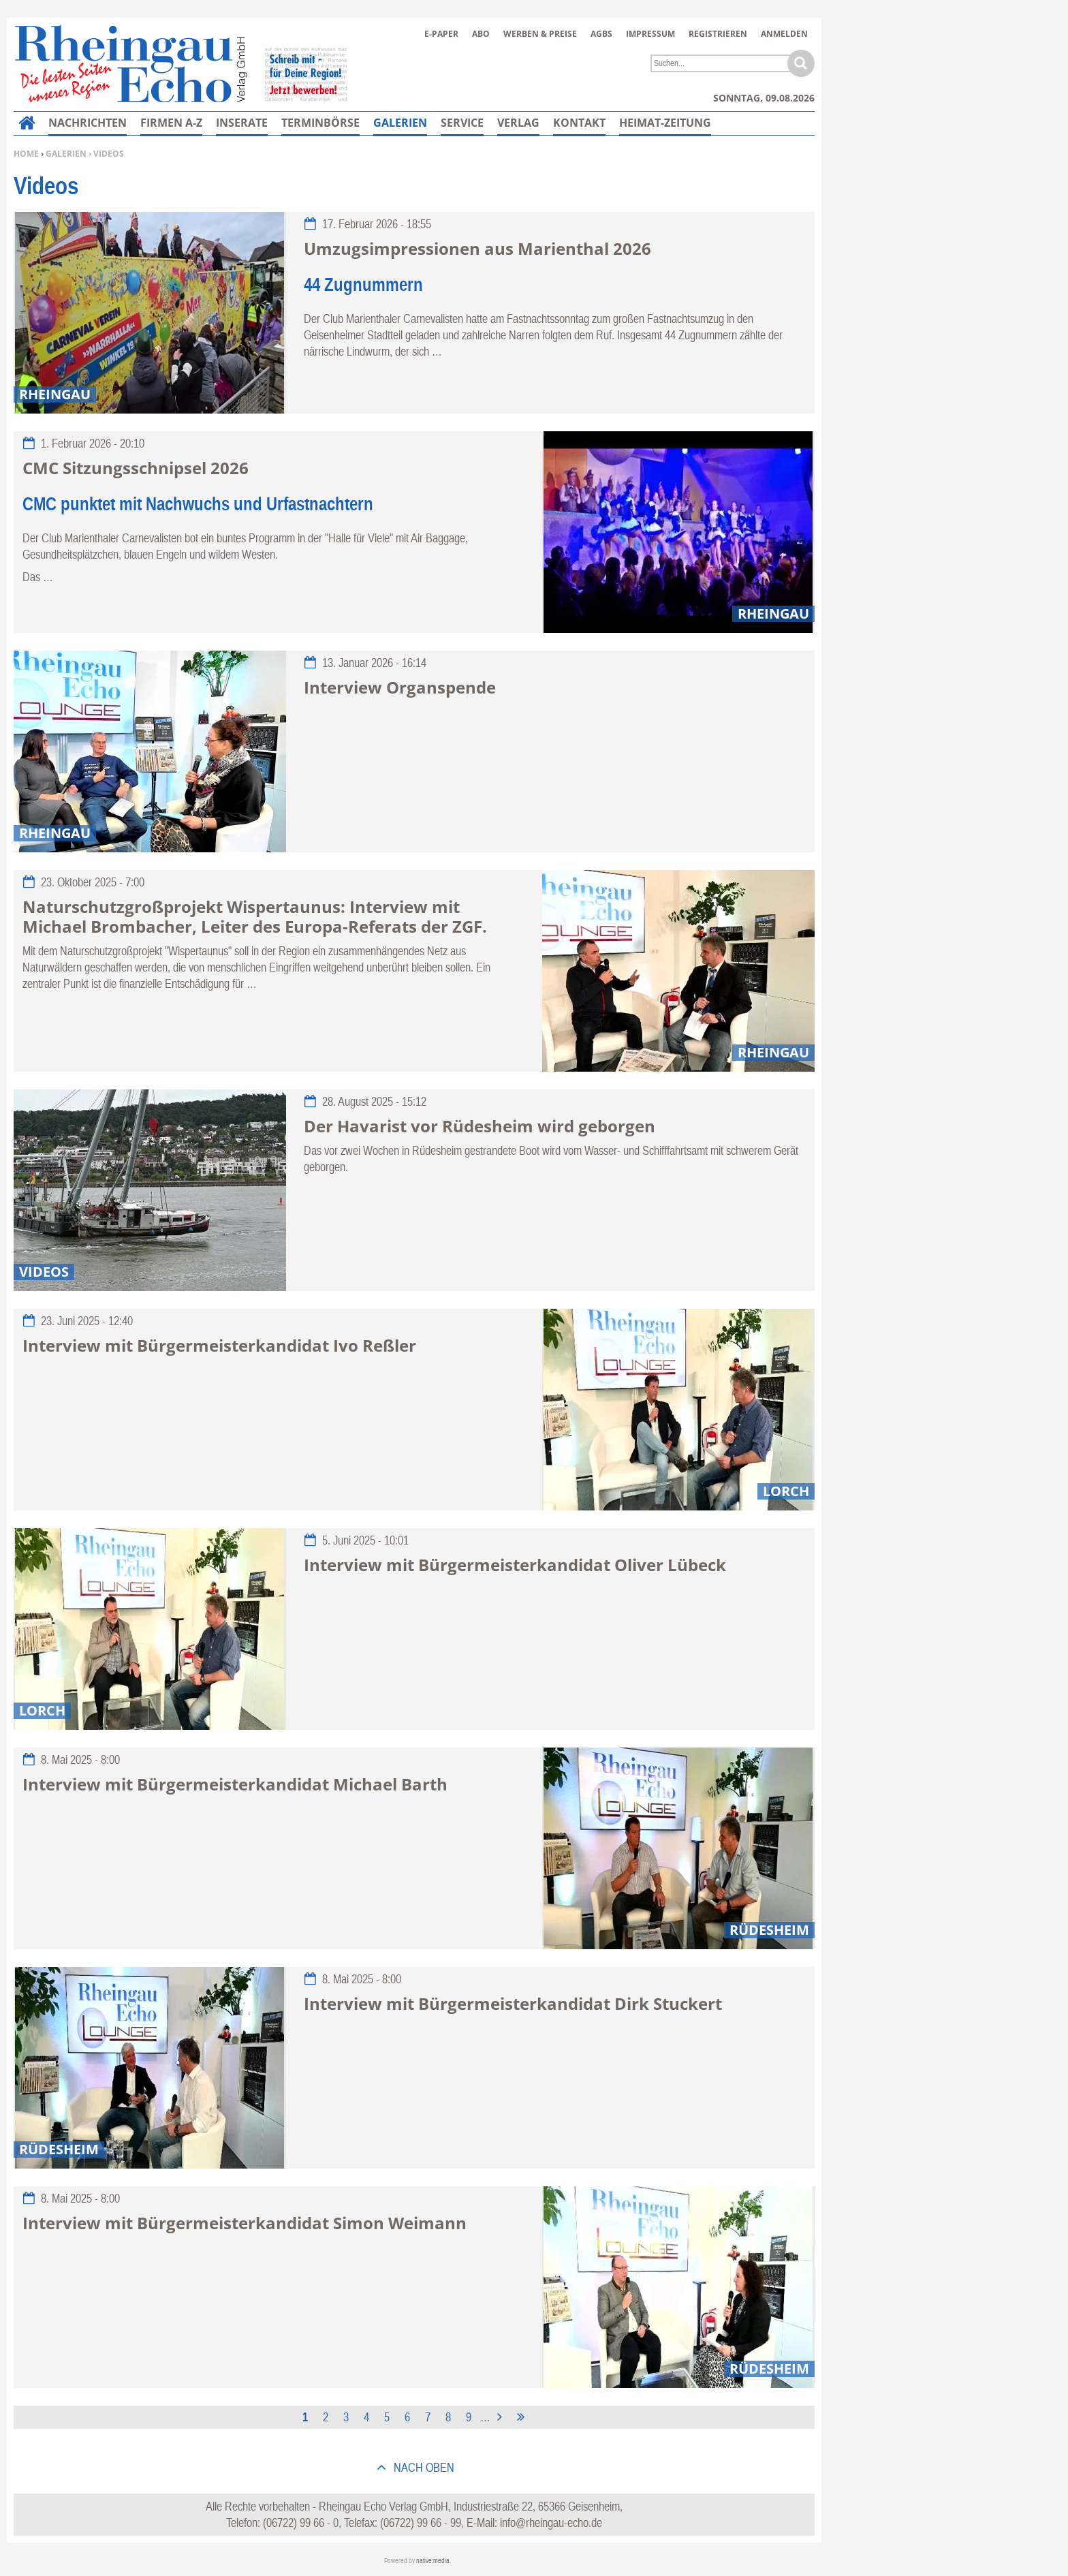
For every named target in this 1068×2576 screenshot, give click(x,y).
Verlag (518, 122)
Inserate (242, 122)
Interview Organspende (400, 687)
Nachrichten (87, 122)
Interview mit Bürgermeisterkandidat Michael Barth (234, 1784)
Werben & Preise (540, 34)
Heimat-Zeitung (665, 122)
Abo (481, 34)
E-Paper (441, 34)
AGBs (601, 34)
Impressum (650, 34)
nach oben (422, 2467)
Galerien (66, 153)
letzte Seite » (523, 2415)
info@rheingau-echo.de (551, 2522)
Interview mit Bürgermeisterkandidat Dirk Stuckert (513, 2003)
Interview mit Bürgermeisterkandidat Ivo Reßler (219, 1345)
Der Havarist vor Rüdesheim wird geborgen (479, 1126)
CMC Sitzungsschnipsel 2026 (135, 467)
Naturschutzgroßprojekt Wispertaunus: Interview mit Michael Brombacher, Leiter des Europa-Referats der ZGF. (254, 916)
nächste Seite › (502, 2415)
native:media (433, 2560)
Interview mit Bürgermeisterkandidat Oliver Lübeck (515, 1564)
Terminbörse (320, 122)
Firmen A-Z (171, 122)
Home (26, 153)
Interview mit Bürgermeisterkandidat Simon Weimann (244, 2223)
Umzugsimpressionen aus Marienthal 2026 (477, 248)
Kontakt (579, 122)
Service (462, 122)
